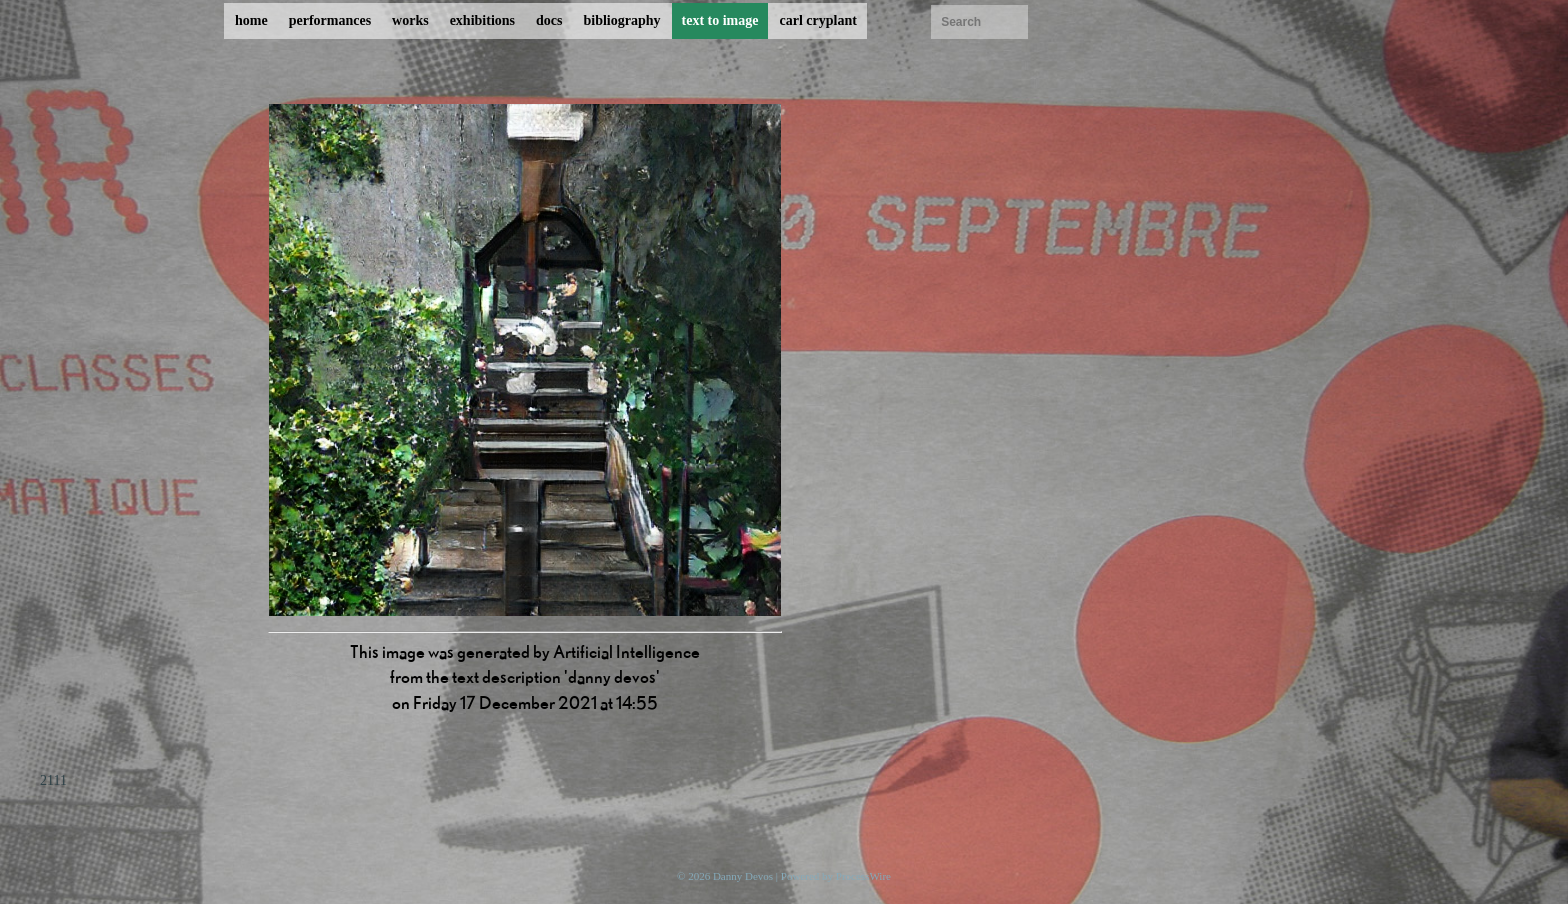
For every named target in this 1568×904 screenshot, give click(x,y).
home (251, 20)
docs (549, 20)
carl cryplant (817, 20)
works (410, 20)
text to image (720, 20)
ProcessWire (863, 876)
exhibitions (482, 20)
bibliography (621, 20)
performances (330, 20)
